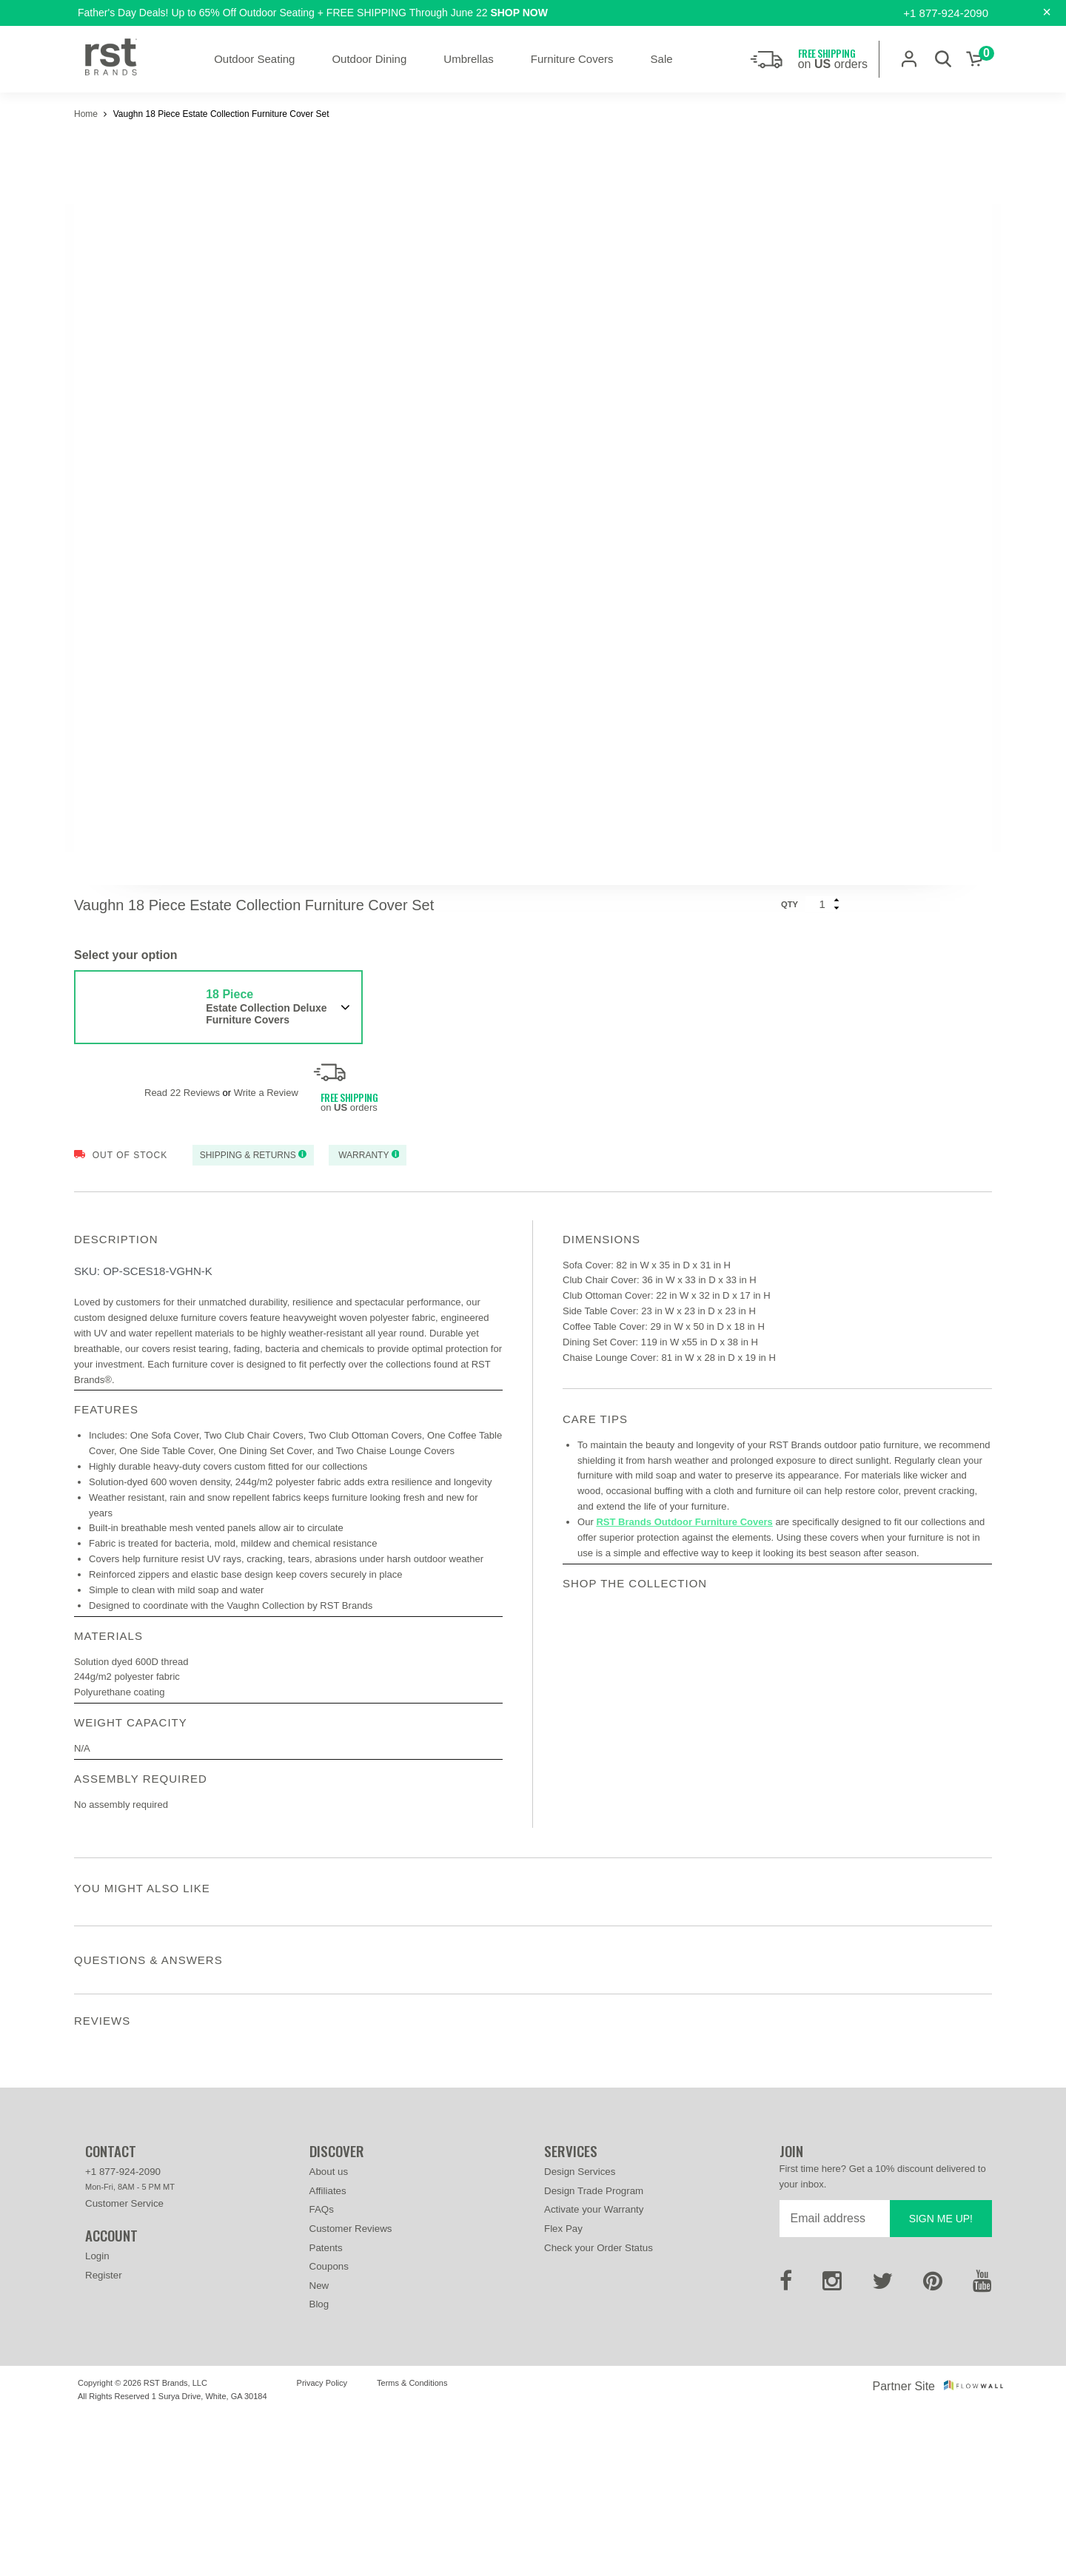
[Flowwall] (973, 2547)
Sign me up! (941, 2380)
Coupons (329, 2428)
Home (87, 114)
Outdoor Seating (254, 59)
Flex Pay (563, 2389)
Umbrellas (468, 59)
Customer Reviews (350, 2389)
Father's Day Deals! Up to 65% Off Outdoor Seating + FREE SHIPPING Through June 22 (313, 13)
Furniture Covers (572, 59)
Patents (326, 2409)
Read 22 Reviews (182, 1092)
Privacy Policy (322, 2544)
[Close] (1046, 12)
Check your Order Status (598, 2409)
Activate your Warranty (593, 2371)
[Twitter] (882, 2446)
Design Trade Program (593, 2352)
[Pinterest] (932, 2446)
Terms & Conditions (412, 2544)
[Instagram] (832, 2446)
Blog (319, 2466)
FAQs (321, 2371)
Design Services (579, 2333)
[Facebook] (786, 2446)
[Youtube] (982, 2446)
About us (329, 2333)
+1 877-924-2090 (945, 13)
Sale (662, 59)
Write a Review (266, 1092)
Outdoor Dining (369, 59)
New (319, 2446)
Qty (789, 904)
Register (103, 2436)
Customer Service (124, 2365)
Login (97, 2418)
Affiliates (327, 2352)
